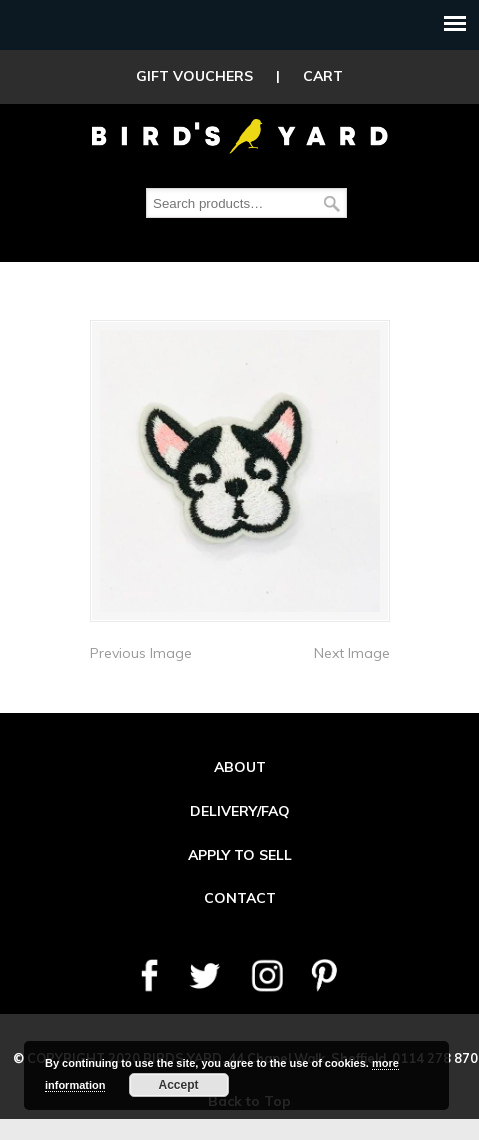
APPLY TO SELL (240, 855)
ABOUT (240, 767)
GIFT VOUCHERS (194, 76)
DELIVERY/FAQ (240, 811)
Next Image (352, 653)
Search (332, 203)
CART (323, 76)
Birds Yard (240, 134)
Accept (178, 1085)
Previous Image (141, 653)
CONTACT (240, 898)
